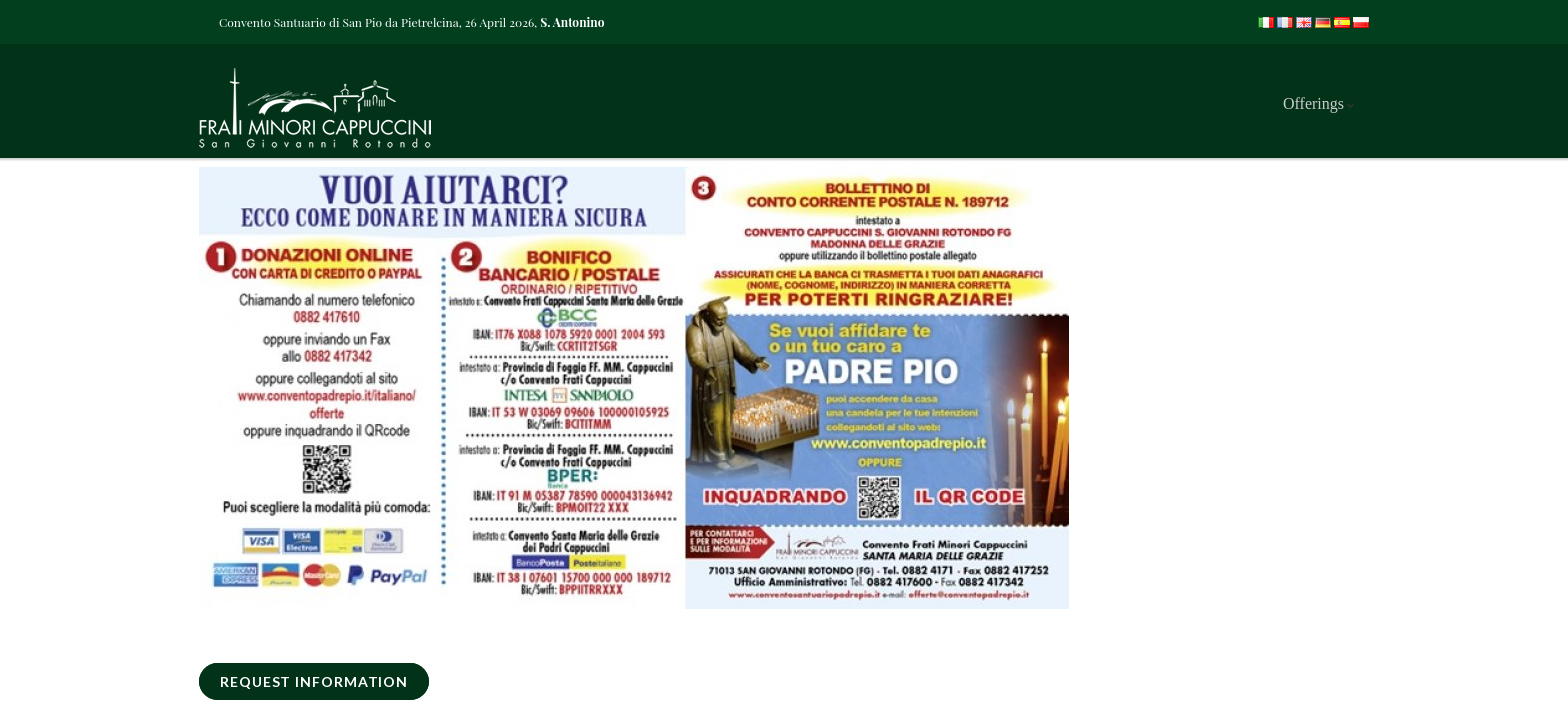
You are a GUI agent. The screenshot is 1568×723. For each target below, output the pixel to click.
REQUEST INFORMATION (314, 681)
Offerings (1313, 103)
